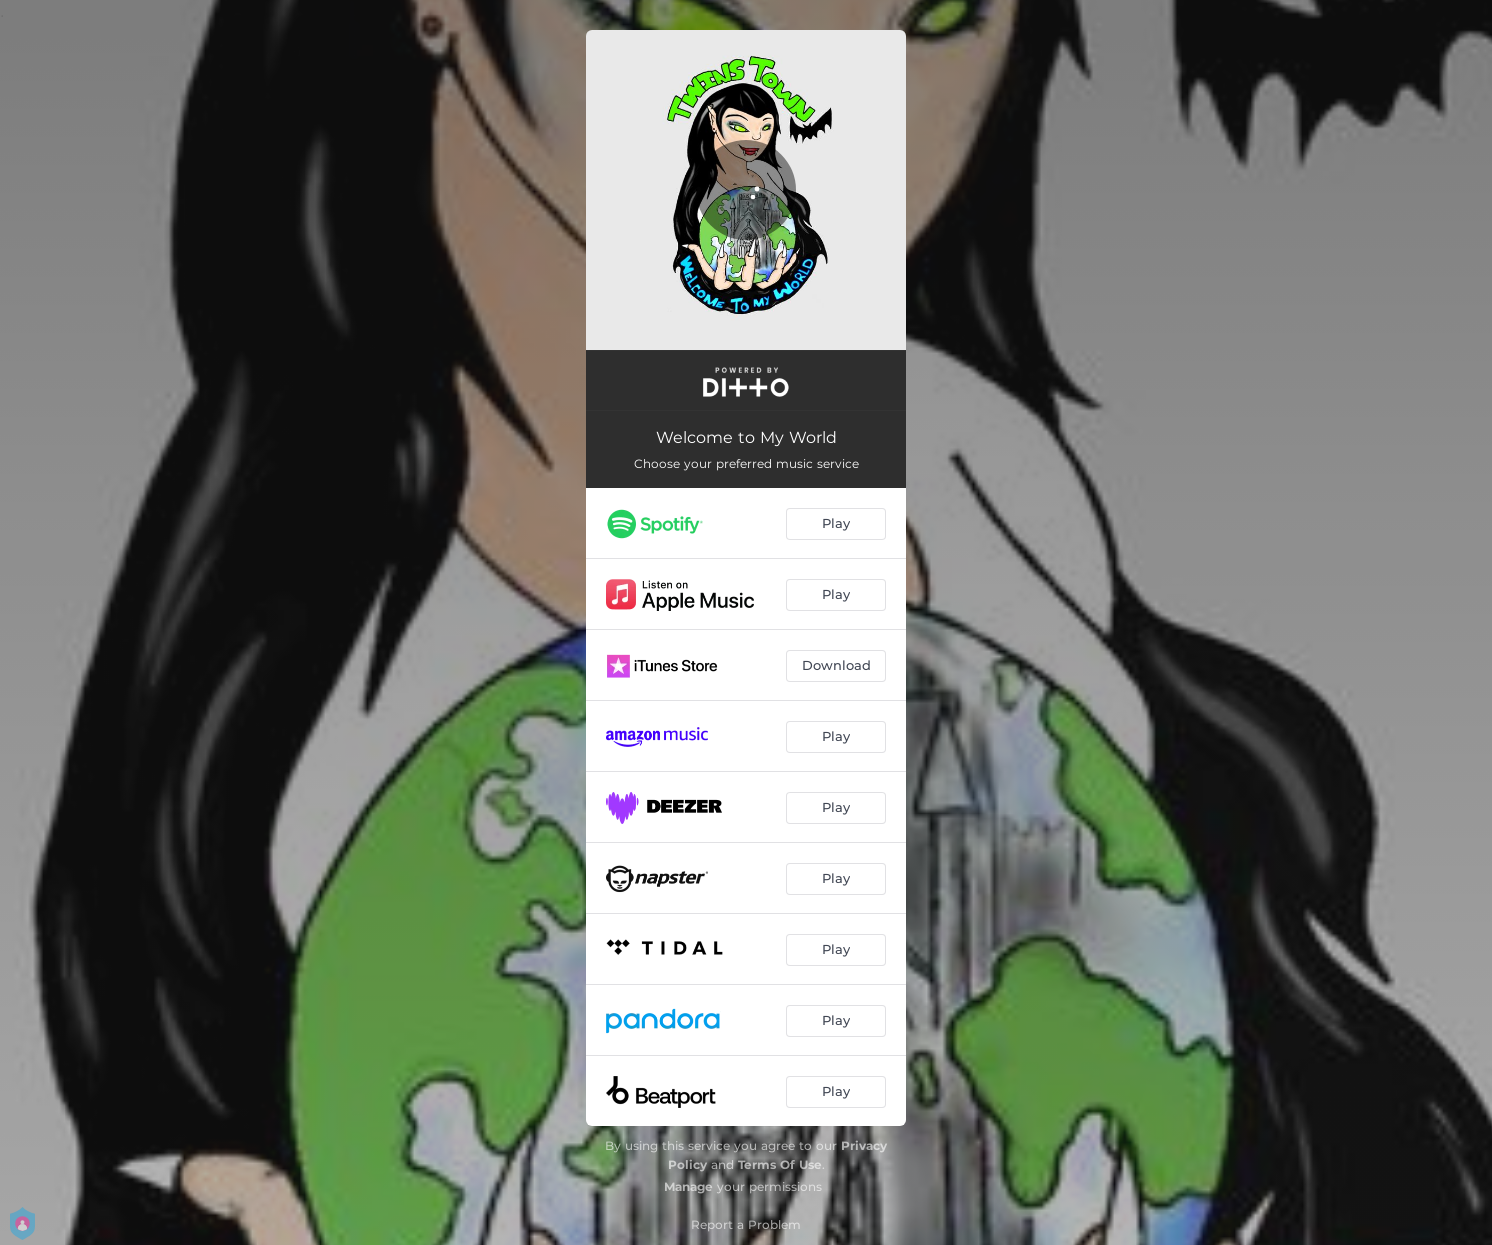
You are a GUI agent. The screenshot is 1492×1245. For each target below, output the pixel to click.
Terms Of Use (780, 1164)
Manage (688, 1186)
